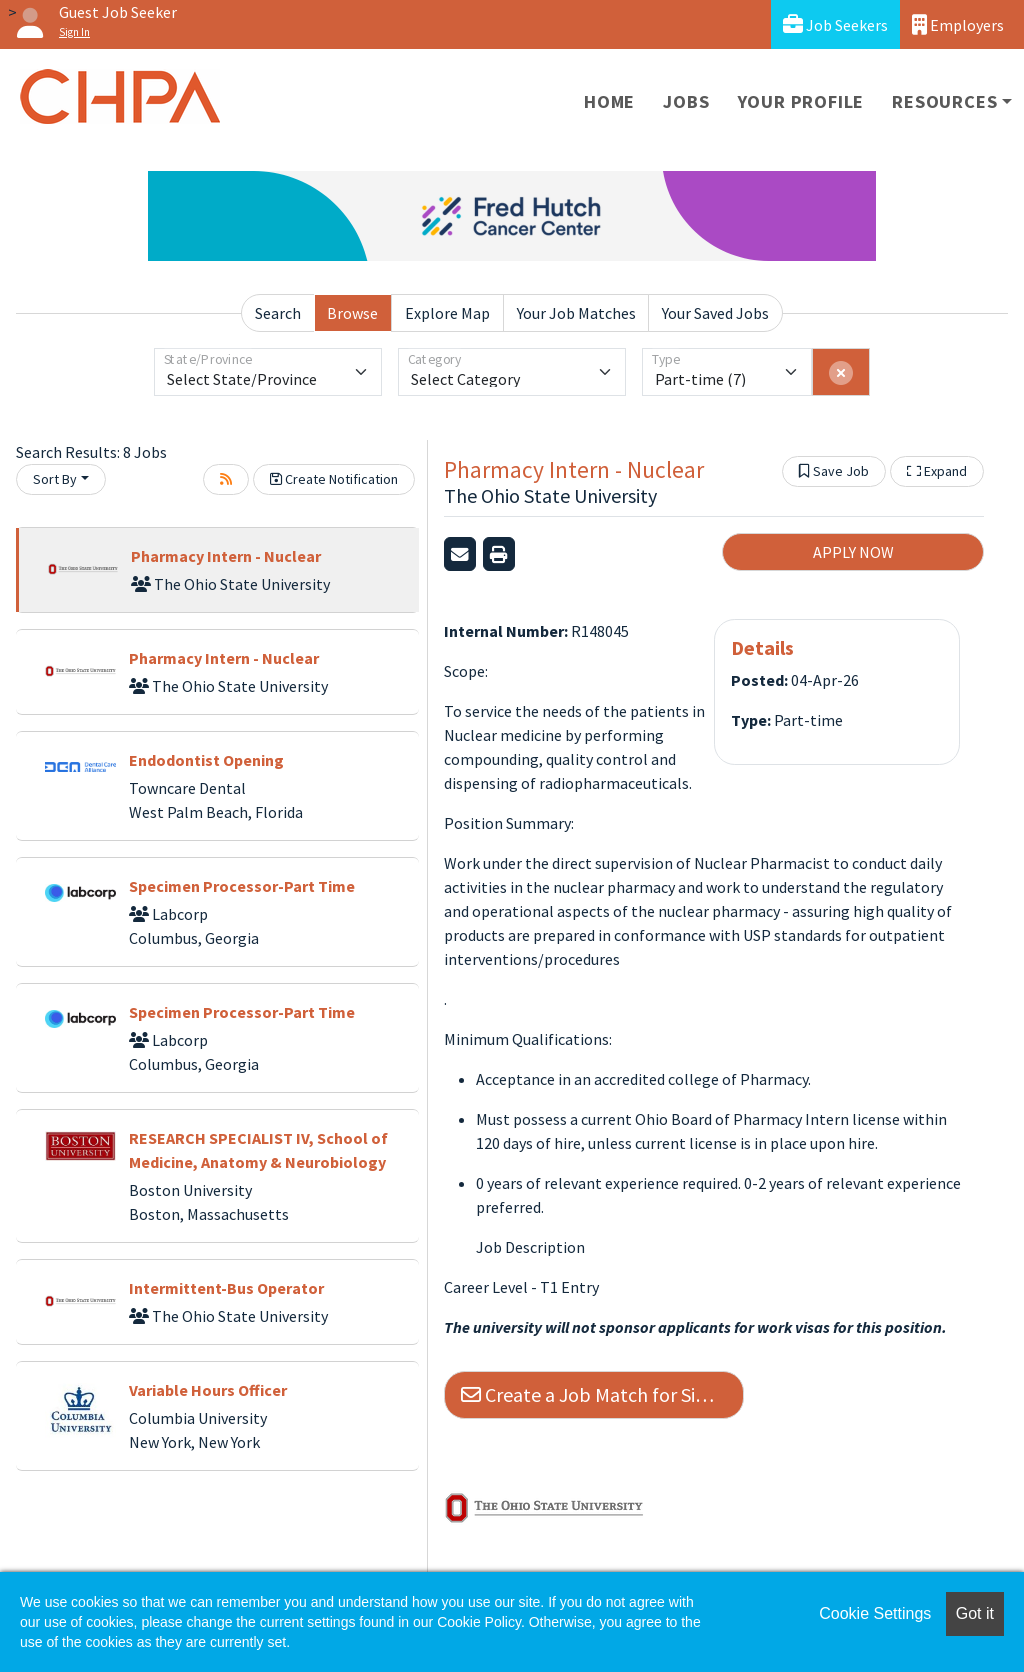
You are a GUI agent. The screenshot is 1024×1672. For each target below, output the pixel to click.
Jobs (686, 101)
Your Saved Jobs (715, 313)
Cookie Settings (875, 1613)
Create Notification (334, 479)
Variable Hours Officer (208, 1390)
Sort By (55, 479)
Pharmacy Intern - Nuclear (226, 556)
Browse (352, 313)
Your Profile (801, 101)
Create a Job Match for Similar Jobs (602, 1394)
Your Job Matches (576, 313)
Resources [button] (944, 101)
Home (609, 101)
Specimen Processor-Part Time (242, 886)
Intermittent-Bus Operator (226, 1288)
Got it (975, 1613)
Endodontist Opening (206, 760)
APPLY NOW (853, 552)
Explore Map (447, 313)
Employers (958, 24)
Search (278, 313)
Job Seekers (835, 24)
